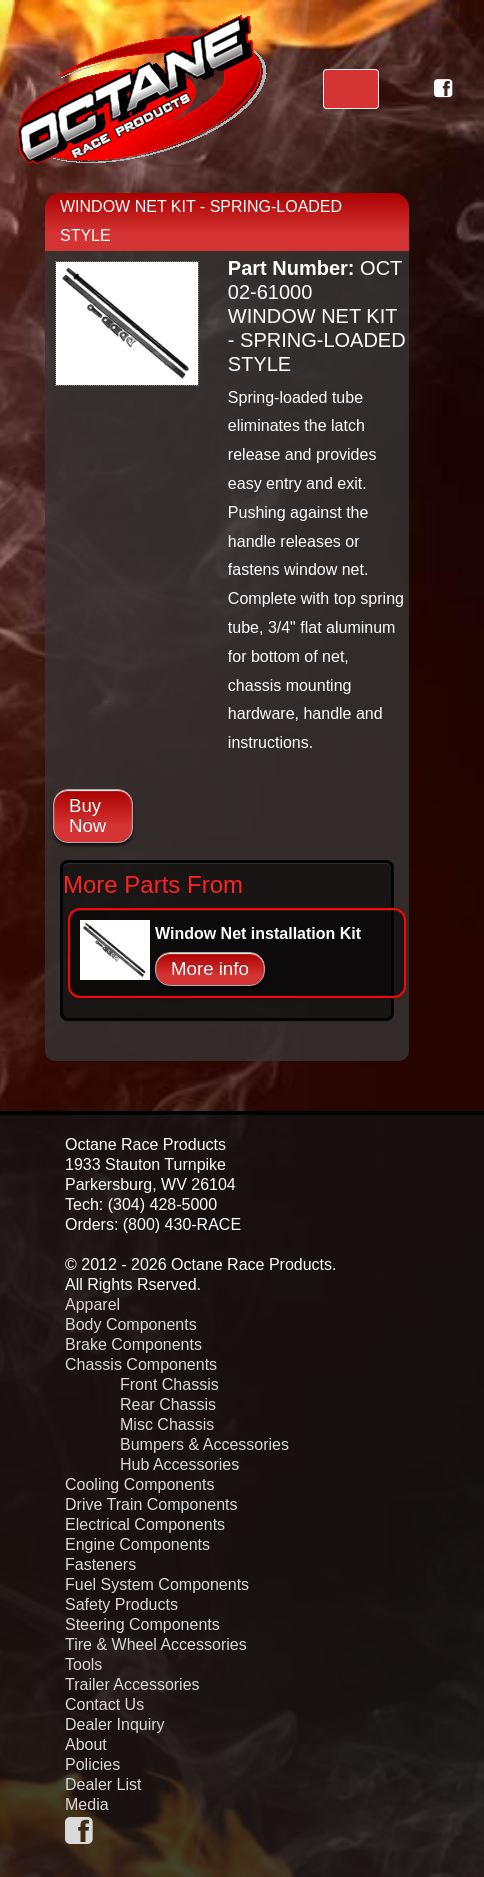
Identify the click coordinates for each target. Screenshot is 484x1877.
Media (87, 1804)
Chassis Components (141, 1364)
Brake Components (133, 1344)
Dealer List (103, 1784)
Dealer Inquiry (115, 1724)
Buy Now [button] (87, 815)
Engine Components (137, 1544)
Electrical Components (145, 1524)
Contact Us (104, 1704)
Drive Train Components (151, 1504)
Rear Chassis (168, 1404)
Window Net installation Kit (258, 933)
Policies (92, 1764)
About (86, 1744)
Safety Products (121, 1604)
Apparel (92, 1304)
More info (210, 968)
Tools (83, 1664)
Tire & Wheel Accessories (156, 1644)
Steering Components (142, 1624)
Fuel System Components (157, 1584)
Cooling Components (139, 1484)
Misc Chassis (167, 1424)
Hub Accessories (179, 1464)
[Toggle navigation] (351, 89)
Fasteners (100, 1564)
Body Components (131, 1324)
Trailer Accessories (132, 1684)
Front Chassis (169, 1384)
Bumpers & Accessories (204, 1444)
